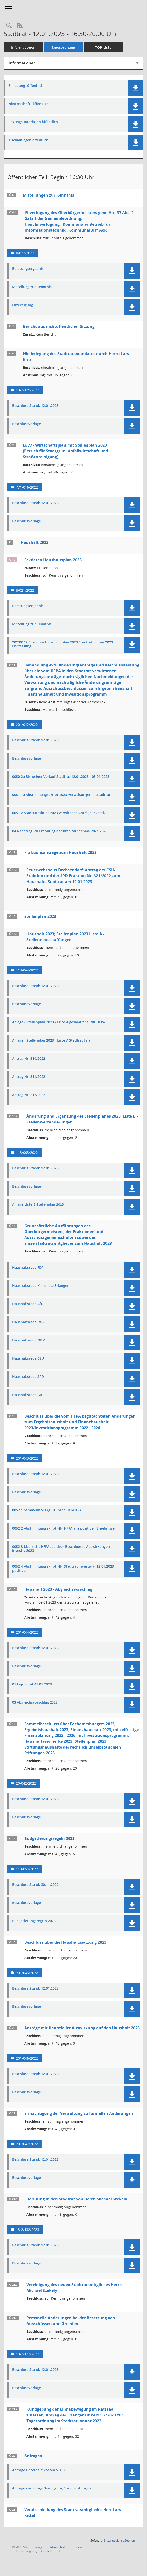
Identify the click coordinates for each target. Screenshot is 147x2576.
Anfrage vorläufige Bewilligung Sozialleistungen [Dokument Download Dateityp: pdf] (51, 2488)
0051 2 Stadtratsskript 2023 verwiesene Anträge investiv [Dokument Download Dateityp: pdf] (59, 813)
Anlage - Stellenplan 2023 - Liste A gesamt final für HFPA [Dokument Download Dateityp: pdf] (58, 1022)
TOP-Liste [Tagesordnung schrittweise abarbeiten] (103, 47)
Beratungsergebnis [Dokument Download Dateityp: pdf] (27, 269)
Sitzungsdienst (119, 2540)
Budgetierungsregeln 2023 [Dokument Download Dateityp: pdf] (34, 1921)
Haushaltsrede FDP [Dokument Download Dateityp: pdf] (28, 1268)
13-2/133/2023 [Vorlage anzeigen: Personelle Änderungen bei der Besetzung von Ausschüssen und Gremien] (27, 2354)
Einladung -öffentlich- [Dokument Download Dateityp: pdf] (26, 86)
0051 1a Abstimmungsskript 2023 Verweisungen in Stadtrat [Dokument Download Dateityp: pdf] (61, 795)
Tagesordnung (63, 47)
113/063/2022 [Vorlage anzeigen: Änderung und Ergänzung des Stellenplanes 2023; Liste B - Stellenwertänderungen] (27, 1152)
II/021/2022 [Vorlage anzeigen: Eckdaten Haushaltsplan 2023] (25, 590)
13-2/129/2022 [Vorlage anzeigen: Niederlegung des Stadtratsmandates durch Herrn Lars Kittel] (27, 390)
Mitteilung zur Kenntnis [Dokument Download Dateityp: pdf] (32, 287)
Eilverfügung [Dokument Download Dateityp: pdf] (22, 305)
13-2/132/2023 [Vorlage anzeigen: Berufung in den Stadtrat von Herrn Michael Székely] (27, 2229)
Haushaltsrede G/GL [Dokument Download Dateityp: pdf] (28, 1395)
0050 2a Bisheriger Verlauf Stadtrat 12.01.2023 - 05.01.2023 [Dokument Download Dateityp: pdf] (60, 777)
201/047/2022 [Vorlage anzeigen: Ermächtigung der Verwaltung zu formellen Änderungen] (27, 2144)
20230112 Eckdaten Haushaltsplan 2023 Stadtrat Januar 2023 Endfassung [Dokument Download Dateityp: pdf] (62, 644)
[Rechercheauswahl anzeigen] (9, 26)
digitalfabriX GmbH (46, 2551)
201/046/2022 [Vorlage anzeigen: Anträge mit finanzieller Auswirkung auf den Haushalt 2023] (27, 2058)
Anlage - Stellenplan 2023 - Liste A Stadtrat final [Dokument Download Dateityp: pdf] (51, 1040)
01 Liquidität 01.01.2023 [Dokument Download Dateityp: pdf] (32, 1684)
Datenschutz (57, 2547)
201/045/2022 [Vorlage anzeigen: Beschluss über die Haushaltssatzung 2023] (27, 1972)
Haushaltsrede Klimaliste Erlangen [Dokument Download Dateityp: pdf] (40, 1286)
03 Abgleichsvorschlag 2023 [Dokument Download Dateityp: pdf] (35, 1703)
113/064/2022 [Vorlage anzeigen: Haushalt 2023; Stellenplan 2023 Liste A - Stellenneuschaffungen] (27, 970)
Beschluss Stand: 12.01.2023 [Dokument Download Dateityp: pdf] (35, 406)
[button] (135, 88)
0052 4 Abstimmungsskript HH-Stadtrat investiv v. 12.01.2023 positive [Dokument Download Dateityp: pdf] (63, 1569)
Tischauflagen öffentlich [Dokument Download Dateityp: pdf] (28, 140)
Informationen (23, 47)
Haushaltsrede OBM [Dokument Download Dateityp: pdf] (28, 1340)
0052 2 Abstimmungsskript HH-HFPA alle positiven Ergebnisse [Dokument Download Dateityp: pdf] (63, 1528)
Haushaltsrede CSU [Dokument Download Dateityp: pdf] (28, 1358)
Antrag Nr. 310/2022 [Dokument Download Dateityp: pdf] (28, 1059)
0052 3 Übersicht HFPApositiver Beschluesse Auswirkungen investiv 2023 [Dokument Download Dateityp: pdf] (61, 1549)
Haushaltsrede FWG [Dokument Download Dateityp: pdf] (28, 1322)
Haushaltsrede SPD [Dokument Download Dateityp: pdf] (28, 1377)
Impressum (79, 2547)
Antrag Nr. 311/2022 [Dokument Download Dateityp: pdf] (28, 1077)
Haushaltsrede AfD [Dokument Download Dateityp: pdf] (27, 1304)
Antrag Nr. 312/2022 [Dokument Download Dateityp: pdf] (28, 1095)
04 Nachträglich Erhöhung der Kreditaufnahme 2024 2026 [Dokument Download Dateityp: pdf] (59, 831)
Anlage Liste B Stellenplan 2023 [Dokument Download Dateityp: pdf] (38, 1205)
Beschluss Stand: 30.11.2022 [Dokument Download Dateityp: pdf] (35, 1885)
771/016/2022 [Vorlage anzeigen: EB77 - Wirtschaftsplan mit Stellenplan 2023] (27, 487)
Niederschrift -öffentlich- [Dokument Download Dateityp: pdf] (29, 104)
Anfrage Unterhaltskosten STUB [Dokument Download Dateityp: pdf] (38, 2470)
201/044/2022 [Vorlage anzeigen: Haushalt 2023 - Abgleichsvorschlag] (27, 1632)
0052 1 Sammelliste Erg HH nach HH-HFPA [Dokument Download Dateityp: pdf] (47, 1510)
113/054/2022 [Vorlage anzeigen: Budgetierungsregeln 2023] (27, 1869)
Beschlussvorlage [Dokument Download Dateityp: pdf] (26, 424)
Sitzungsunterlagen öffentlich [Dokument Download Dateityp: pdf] (33, 122)
